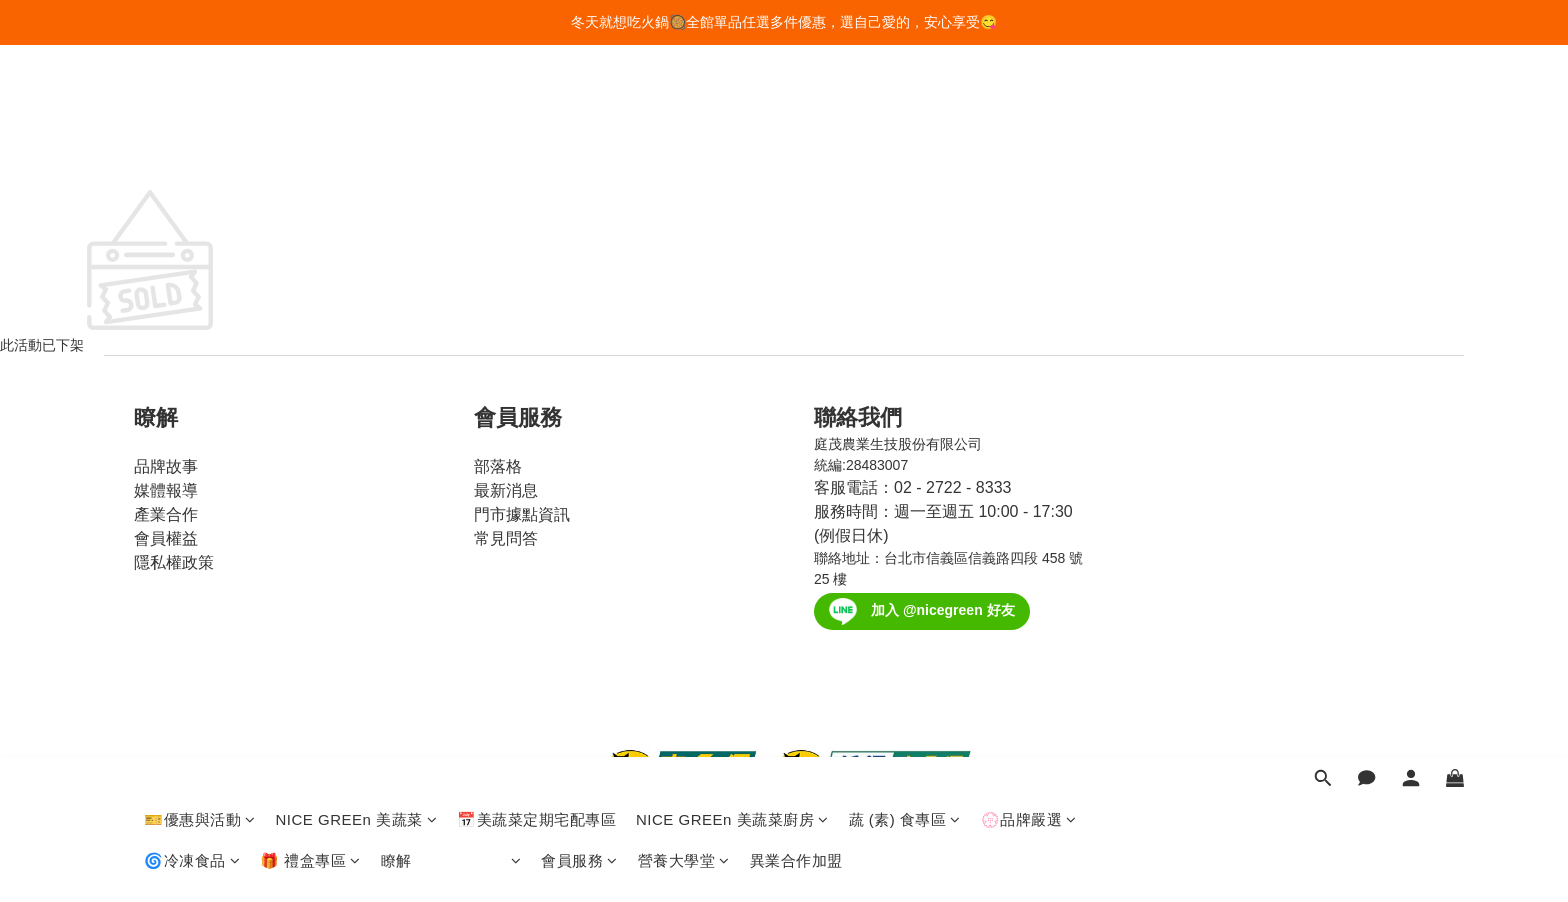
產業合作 (166, 514)
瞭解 (451, 148)
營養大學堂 (684, 148)
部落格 (498, 466)
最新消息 (506, 490)
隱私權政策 (174, 562)
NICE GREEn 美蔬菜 (357, 107)
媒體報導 (166, 490)
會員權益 (166, 538)
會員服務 (579, 148)
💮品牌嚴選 (1029, 107)
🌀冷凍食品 (192, 148)
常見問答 (506, 538)
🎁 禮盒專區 (310, 148)
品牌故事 (166, 466)
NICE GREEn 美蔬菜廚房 (732, 107)
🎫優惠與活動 (200, 107)
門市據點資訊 (522, 514)
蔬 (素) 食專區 (905, 107)
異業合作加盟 (796, 148)
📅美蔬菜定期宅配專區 (536, 107)
